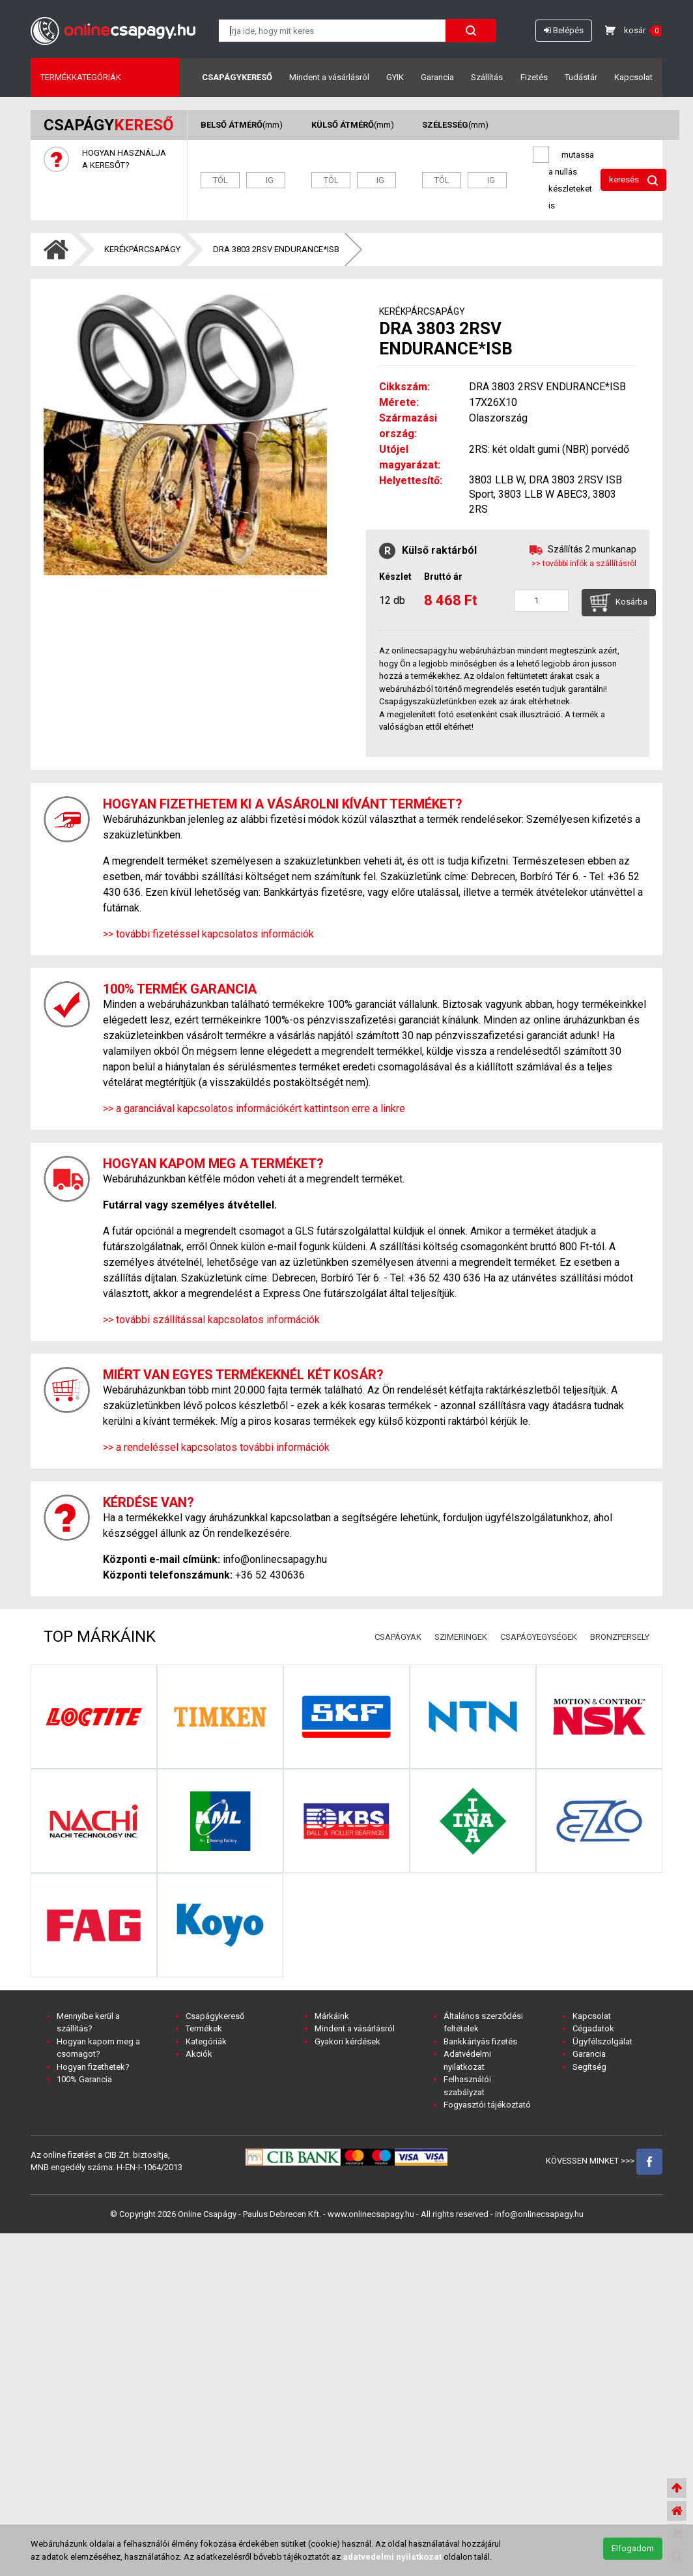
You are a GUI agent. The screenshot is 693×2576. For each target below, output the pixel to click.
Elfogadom (633, 2548)
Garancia (437, 77)
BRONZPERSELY (619, 1637)
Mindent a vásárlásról (329, 77)
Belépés (564, 30)
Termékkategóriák (80, 77)
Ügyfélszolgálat (602, 2041)
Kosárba (618, 603)
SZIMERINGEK (460, 1637)
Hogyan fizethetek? (93, 2067)
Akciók (199, 2054)
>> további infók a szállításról (583, 563)
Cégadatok (593, 2028)
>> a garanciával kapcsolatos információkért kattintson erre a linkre (254, 1108)
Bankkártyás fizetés (480, 2041)
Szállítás (487, 77)
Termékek (204, 2028)
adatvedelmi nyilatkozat (392, 2557)
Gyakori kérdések (347, 2041)
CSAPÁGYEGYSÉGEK (538, 1637)
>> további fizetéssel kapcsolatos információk (208, 934)
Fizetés (534, 77)
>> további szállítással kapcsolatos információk (211, 1319)
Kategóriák (206, 2041)
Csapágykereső (237, 77)
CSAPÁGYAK (398, 1637)
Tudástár (581, 77)
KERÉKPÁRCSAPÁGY (142, 249)
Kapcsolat (633, 77)
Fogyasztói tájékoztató (487, 2105)
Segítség (589, 2067)
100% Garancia (84, 2079)
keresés (633, 180)
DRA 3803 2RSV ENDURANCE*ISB (276, 249)
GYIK (395, 77)
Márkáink (332, 2016)
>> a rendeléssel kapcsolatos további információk (216, 1447)
